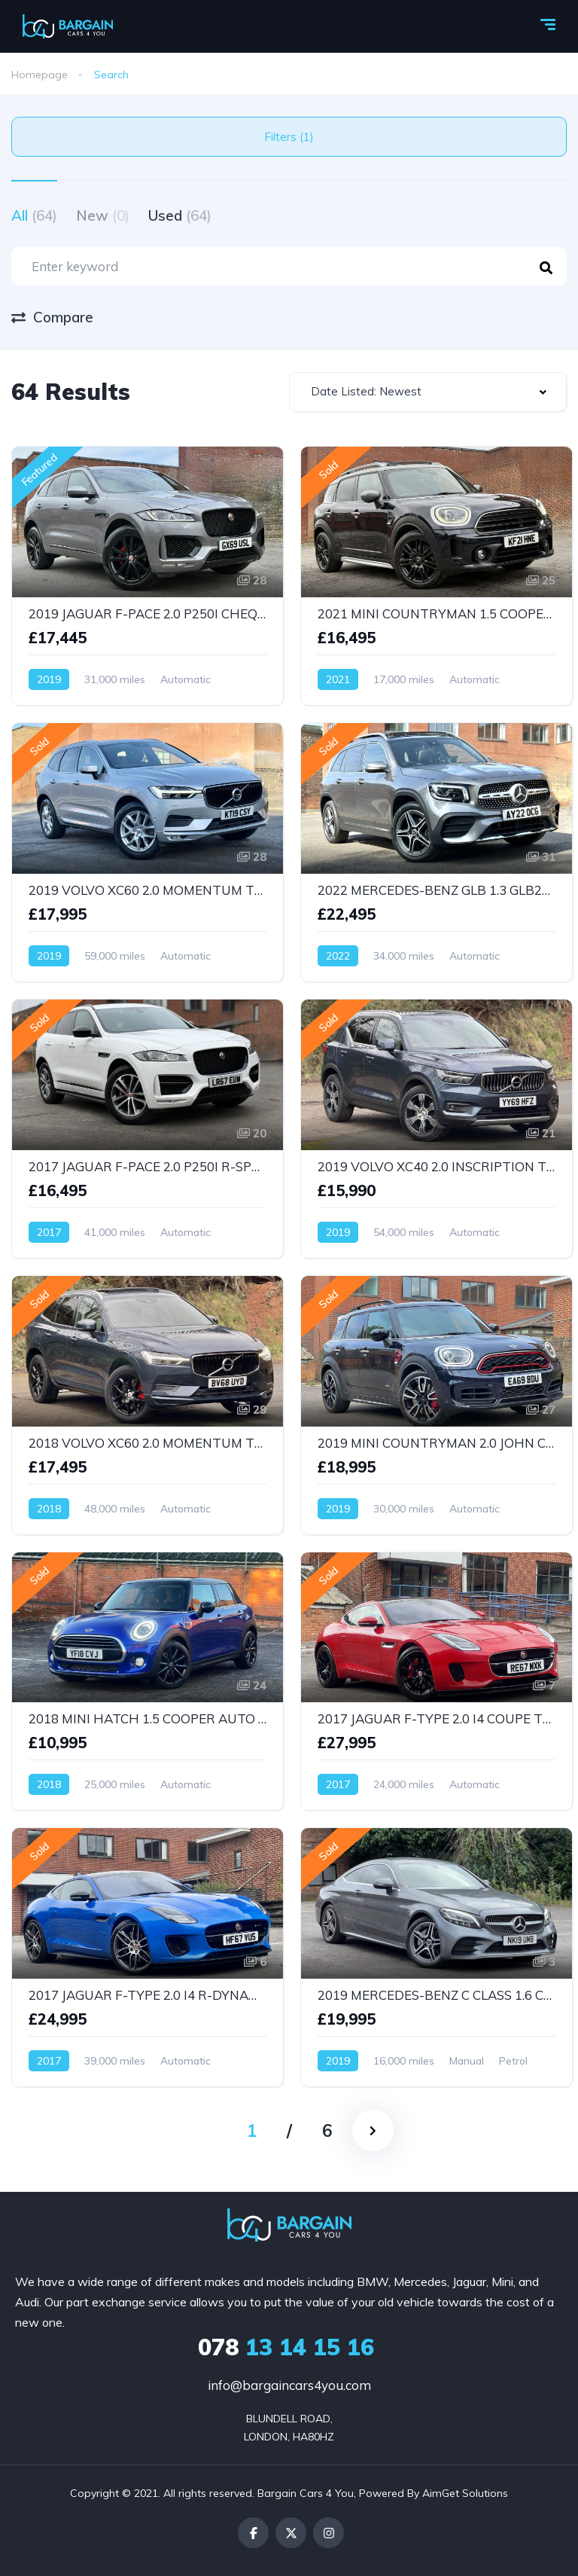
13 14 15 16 (286, 2347)
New (102, 215)
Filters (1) (289, 137)
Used (179, 215)
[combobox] (428, 392)
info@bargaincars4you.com (289, 2385)
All (34, 215)
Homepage (39, 74)
